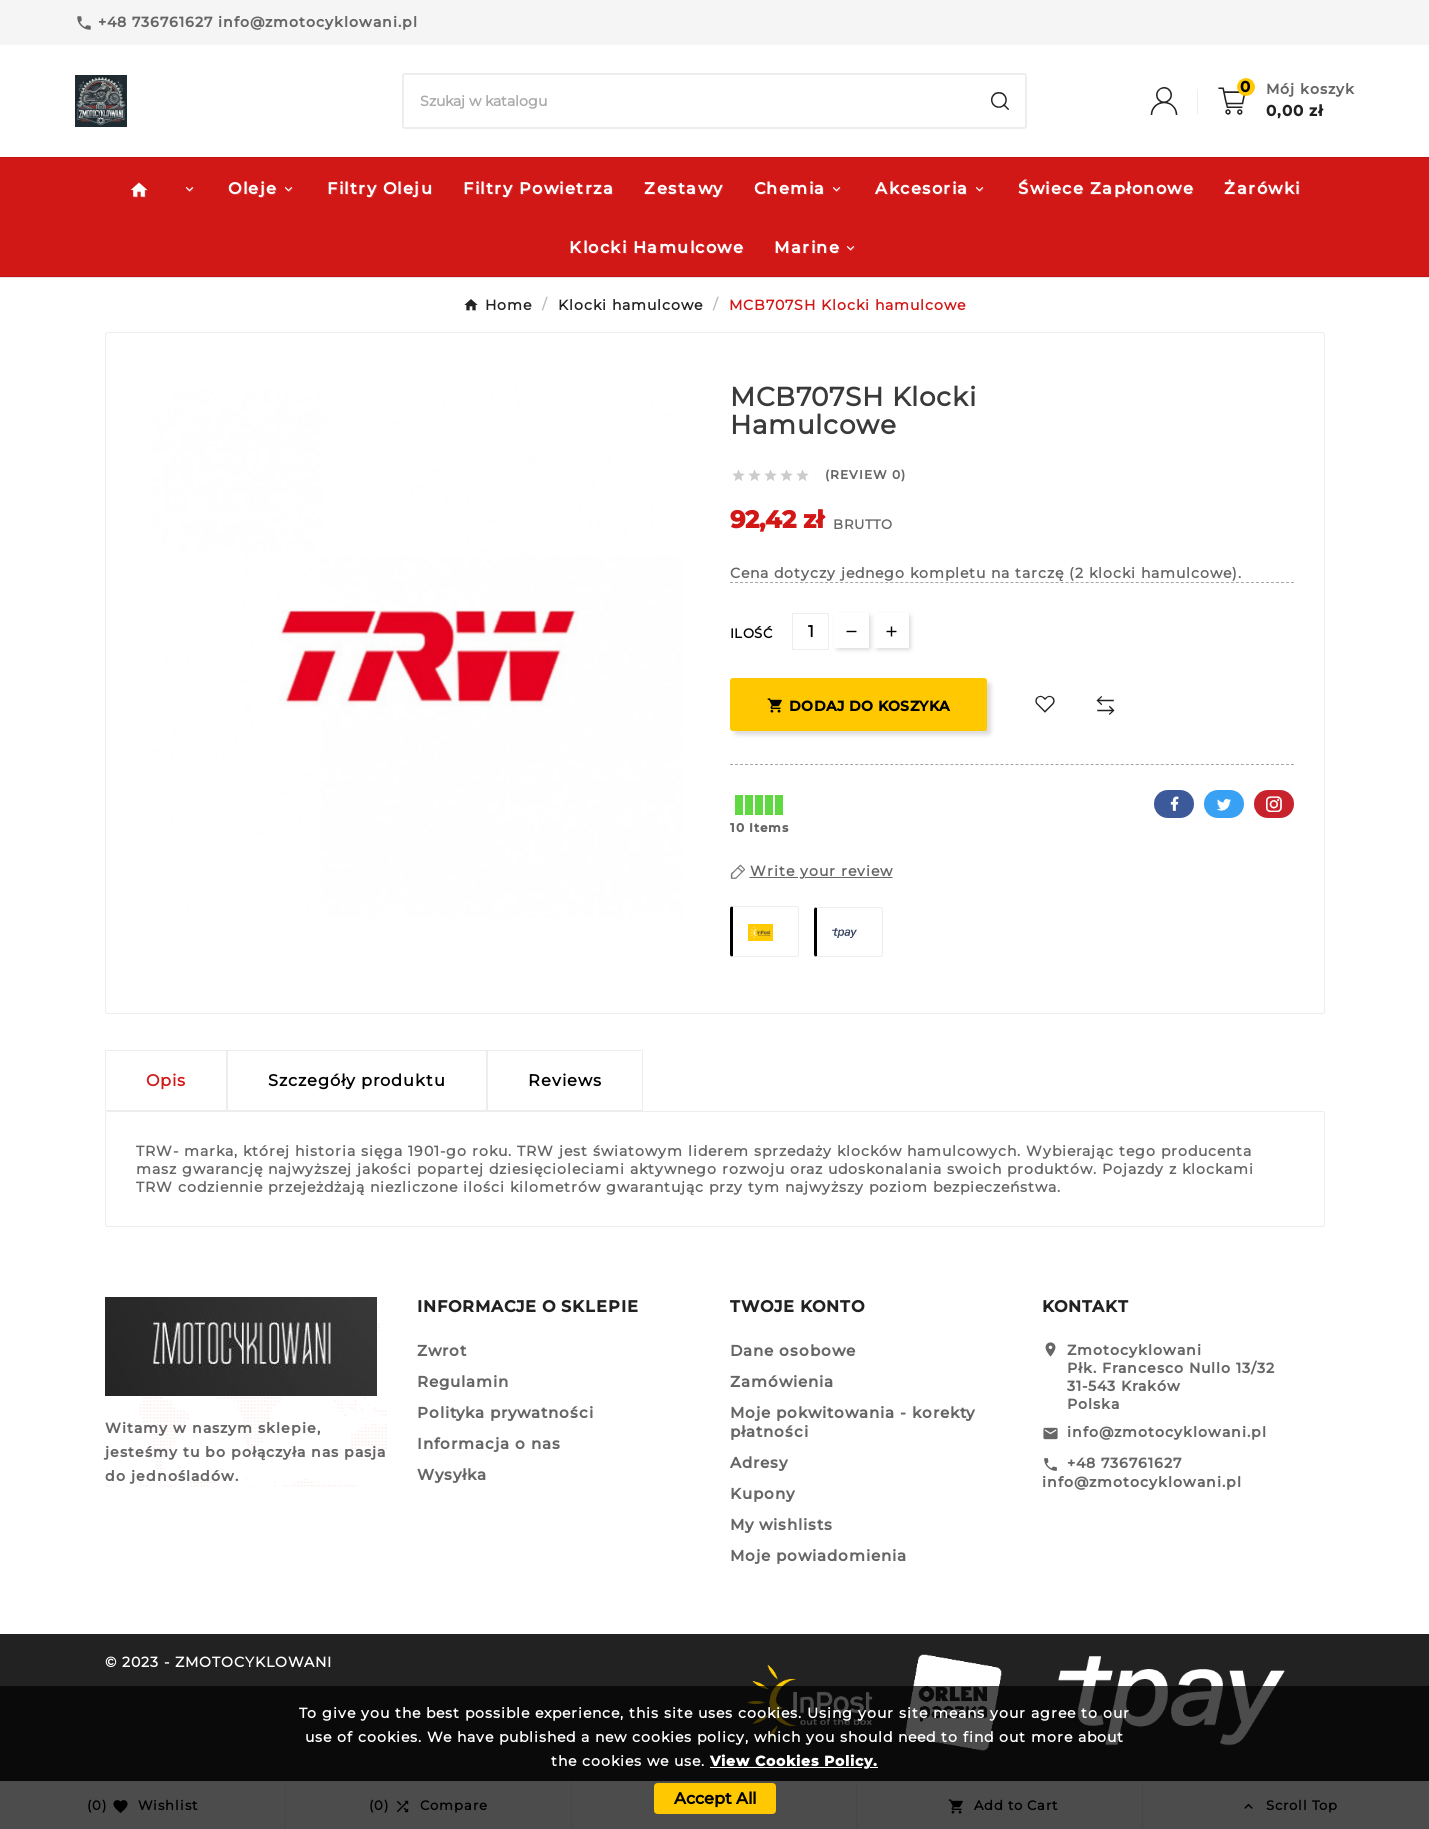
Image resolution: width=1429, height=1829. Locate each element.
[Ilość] (810, 631)
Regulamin (463, 1381)
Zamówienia (782, 1381)
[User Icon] (1184, 101)
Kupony (762, 1493)
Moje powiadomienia (818, 1555)
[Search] (689, 101)
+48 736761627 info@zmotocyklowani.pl (1142, 1472)
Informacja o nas (489, 1443)
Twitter (1224, 804)
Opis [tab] (166, 1080)
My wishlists (781, 1524)
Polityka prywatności (505, 1412)
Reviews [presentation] (565, 1080)
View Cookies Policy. (794, 1761)
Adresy (759, 1462)
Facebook (1174, 804)
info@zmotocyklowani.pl (1167, 1432)
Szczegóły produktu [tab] (357, 1080)
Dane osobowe (793, 1350)
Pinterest (1274, 804)
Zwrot (442, 1350)
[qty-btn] (891, 630)
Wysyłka (452, 1474)
